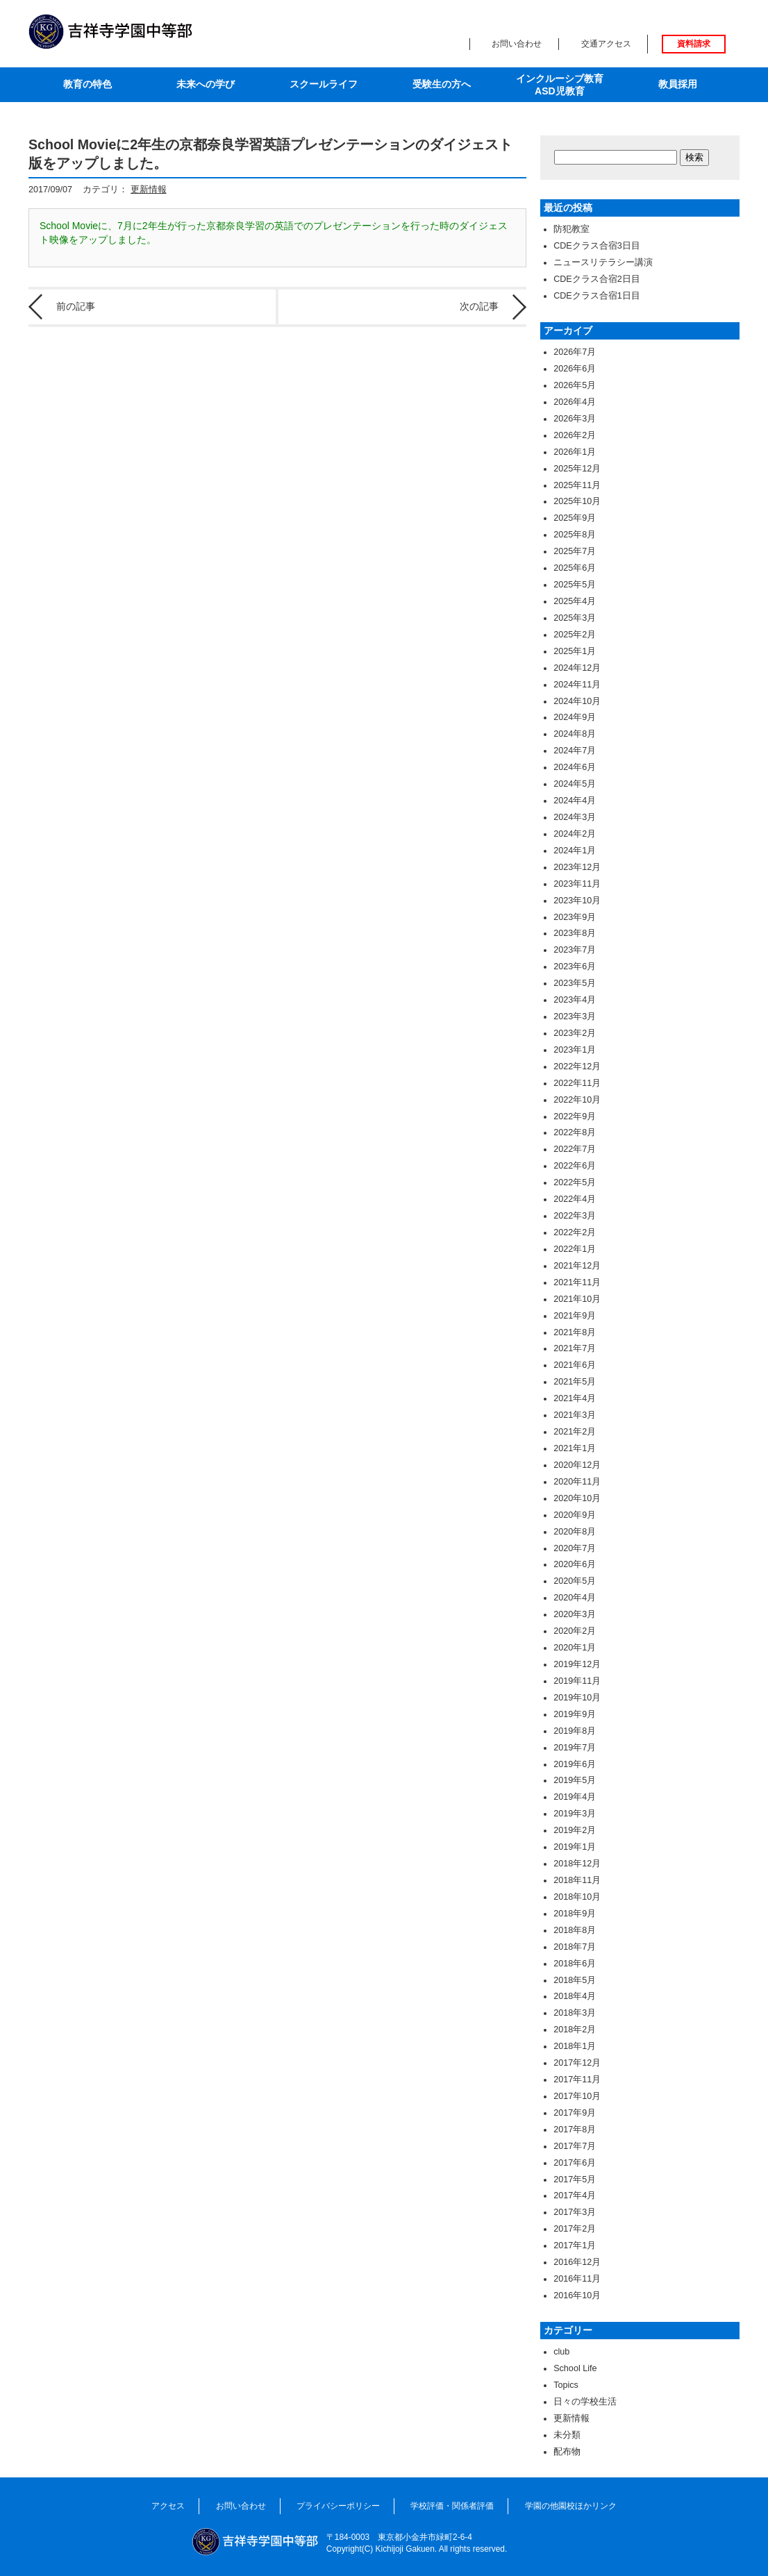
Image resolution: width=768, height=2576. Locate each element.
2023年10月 (577, 900)
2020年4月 (574, 1598)
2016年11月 (577, 2279)
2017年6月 (574, 2163)
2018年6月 (574, 1963)
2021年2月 (574, 1432)
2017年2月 (574, 2229)
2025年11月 (577, 485)
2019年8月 (574, 1731)
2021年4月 (574, 1398)
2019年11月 (577, 1681)
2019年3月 (574, 1813)
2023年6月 (574, 966)
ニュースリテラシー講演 (603, 262)
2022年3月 (574, 1216)
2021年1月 (574, 1448)
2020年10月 (577, 1498)
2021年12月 (577, 1266)
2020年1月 (574, 1648)
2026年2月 (574, 435)
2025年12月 (577, 469)
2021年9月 (574, 1316)
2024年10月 (577, 701)
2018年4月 (574, 1996)
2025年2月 (574, 634)
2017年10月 (577, 2096)
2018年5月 (574, 1980)
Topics (565, 2385)
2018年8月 (574, 1930)
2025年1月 (574, 651)
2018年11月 (577, 1880)
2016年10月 (577, 2295)
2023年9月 (574, 917)
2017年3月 (574, 2212)
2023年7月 (574, 950)
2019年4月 (574, 1797)
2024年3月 (574, 817)
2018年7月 (574, 1947)
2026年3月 (574, 419)
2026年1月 (574, 452)
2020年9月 (574, 1515)
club (561, 2352)
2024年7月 (574, 750)
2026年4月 (574, 402)
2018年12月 (577, 1863)
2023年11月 (577, 884)
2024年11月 (577, 684)
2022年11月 (577, 1083)
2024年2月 (574, 834)
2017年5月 (574, 2179)
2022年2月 (574, 1232)
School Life (574, 2368)
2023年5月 (574, 983)
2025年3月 (574, 618)
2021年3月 (574, 1415)
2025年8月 (574, 535)
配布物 (567, 2452)
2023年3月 (574, 1016)
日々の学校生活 (585, 2402)
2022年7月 (574, 1149)
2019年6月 (574, 1764)
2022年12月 (577, 1066)
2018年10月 (577, 1897)
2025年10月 (577, 501)
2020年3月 (574, 1614)
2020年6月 (574, 1564)
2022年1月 (574, 1249)
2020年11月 (577, 1482)
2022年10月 (577, 1100)
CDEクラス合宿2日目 (596, 279)
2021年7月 (574, 1348)
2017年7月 (574, 2146)
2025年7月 (574, 551)
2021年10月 (577, 1299)
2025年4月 (574, 601)
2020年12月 (577, 1465)
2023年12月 (577, 867)
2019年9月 (574, 1714)
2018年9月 (574, 1913)
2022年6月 (574, 1166)
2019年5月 (574, 1780)
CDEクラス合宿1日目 (596, 296)
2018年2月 (574, 2029)
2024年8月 (574, 734)
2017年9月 (574, 2113)
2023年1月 (574, 1050)
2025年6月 (574, 568)
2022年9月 (574, 1116)
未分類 (567, 2435)
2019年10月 (577, 1698)
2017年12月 (577, 2063)
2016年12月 (577, 2262)
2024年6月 (574, 767)
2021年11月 (577, 1282)
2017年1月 (574, 2245)
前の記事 (75, 306)
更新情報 (149, 189)
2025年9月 (574, 518)
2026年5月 (574, 385)
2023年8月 (574, 933)
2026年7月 (574, 352)
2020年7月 (574, 1548)
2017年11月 (577, 2079)
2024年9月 (574, 717)
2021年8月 (574, 1332)
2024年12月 (577, 668)
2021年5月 (574, 1382)
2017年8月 (574, 2129)
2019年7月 (574, 1748)
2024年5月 (574, 784)
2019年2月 (574, 1830)
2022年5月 (574, 1182)
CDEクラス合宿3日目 (596, 246)
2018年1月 (574, 2046)
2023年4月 (574, 1000)
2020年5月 (574, 1581)
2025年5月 (574, 584)
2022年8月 (574, 1132)
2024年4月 (574, 800)
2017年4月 (574, 2195)
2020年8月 (574, 1532)
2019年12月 (577, 1664)
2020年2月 (574, 1631)
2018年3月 (574, 2013)
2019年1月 (574, 1847)
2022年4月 (574, 1199)
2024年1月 (574, 850)
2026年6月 (574, 369)
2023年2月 (574, 1033)
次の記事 (479, 306)
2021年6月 (574, 1365)
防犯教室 (571, 229)
